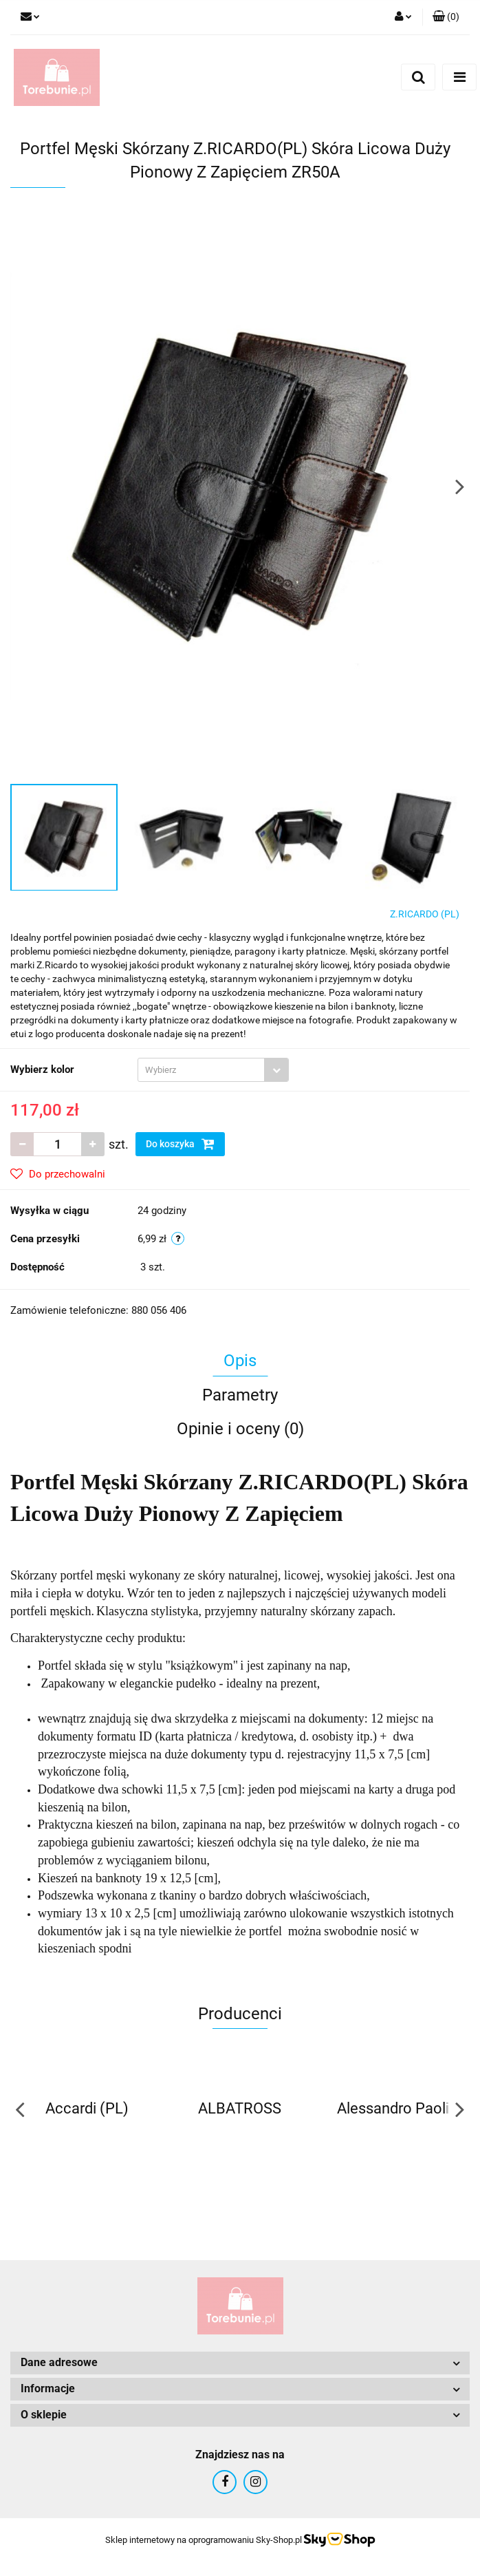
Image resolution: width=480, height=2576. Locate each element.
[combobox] (213, 1070)
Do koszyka (180, 1144)
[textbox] (201, 1070)
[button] (446, 17)
